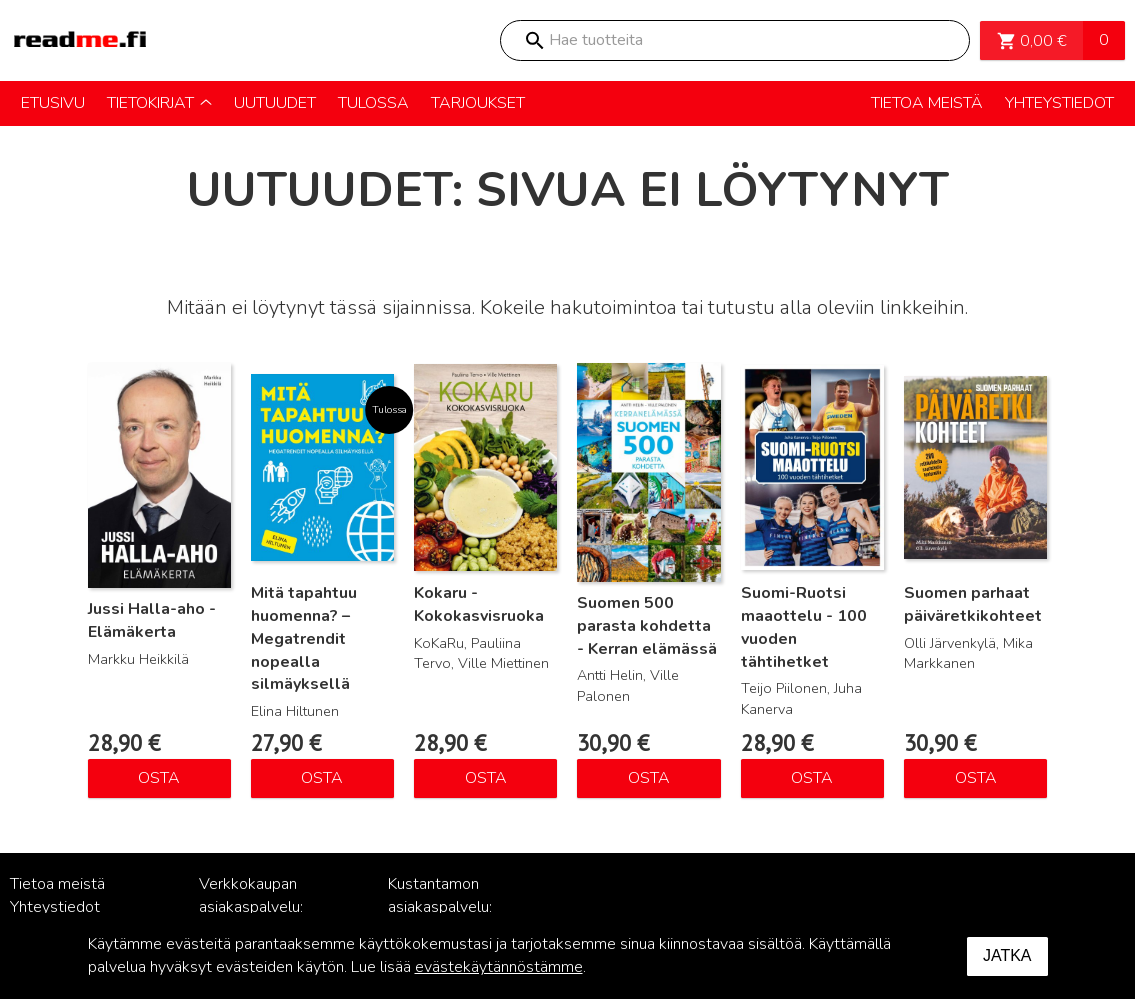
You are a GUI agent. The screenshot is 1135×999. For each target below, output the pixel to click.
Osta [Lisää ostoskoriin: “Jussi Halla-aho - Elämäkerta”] (159, 778)
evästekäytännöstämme (499, 967)
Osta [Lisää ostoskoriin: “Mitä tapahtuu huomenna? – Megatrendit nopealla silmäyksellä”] (322, 778)
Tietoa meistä (57, 884)
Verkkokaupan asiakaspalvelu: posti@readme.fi (256, 907)
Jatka (1007, 955)
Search (534, 40)
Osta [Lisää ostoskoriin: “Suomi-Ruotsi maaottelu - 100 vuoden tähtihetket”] (812, 778)
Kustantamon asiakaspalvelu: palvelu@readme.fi (453, 907)
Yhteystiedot (55, 907)
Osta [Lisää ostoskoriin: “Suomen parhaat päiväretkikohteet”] (976, 778)
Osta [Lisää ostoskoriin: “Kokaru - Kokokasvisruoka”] (486, 778)
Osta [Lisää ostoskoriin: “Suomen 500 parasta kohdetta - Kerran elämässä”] (649, 778)
